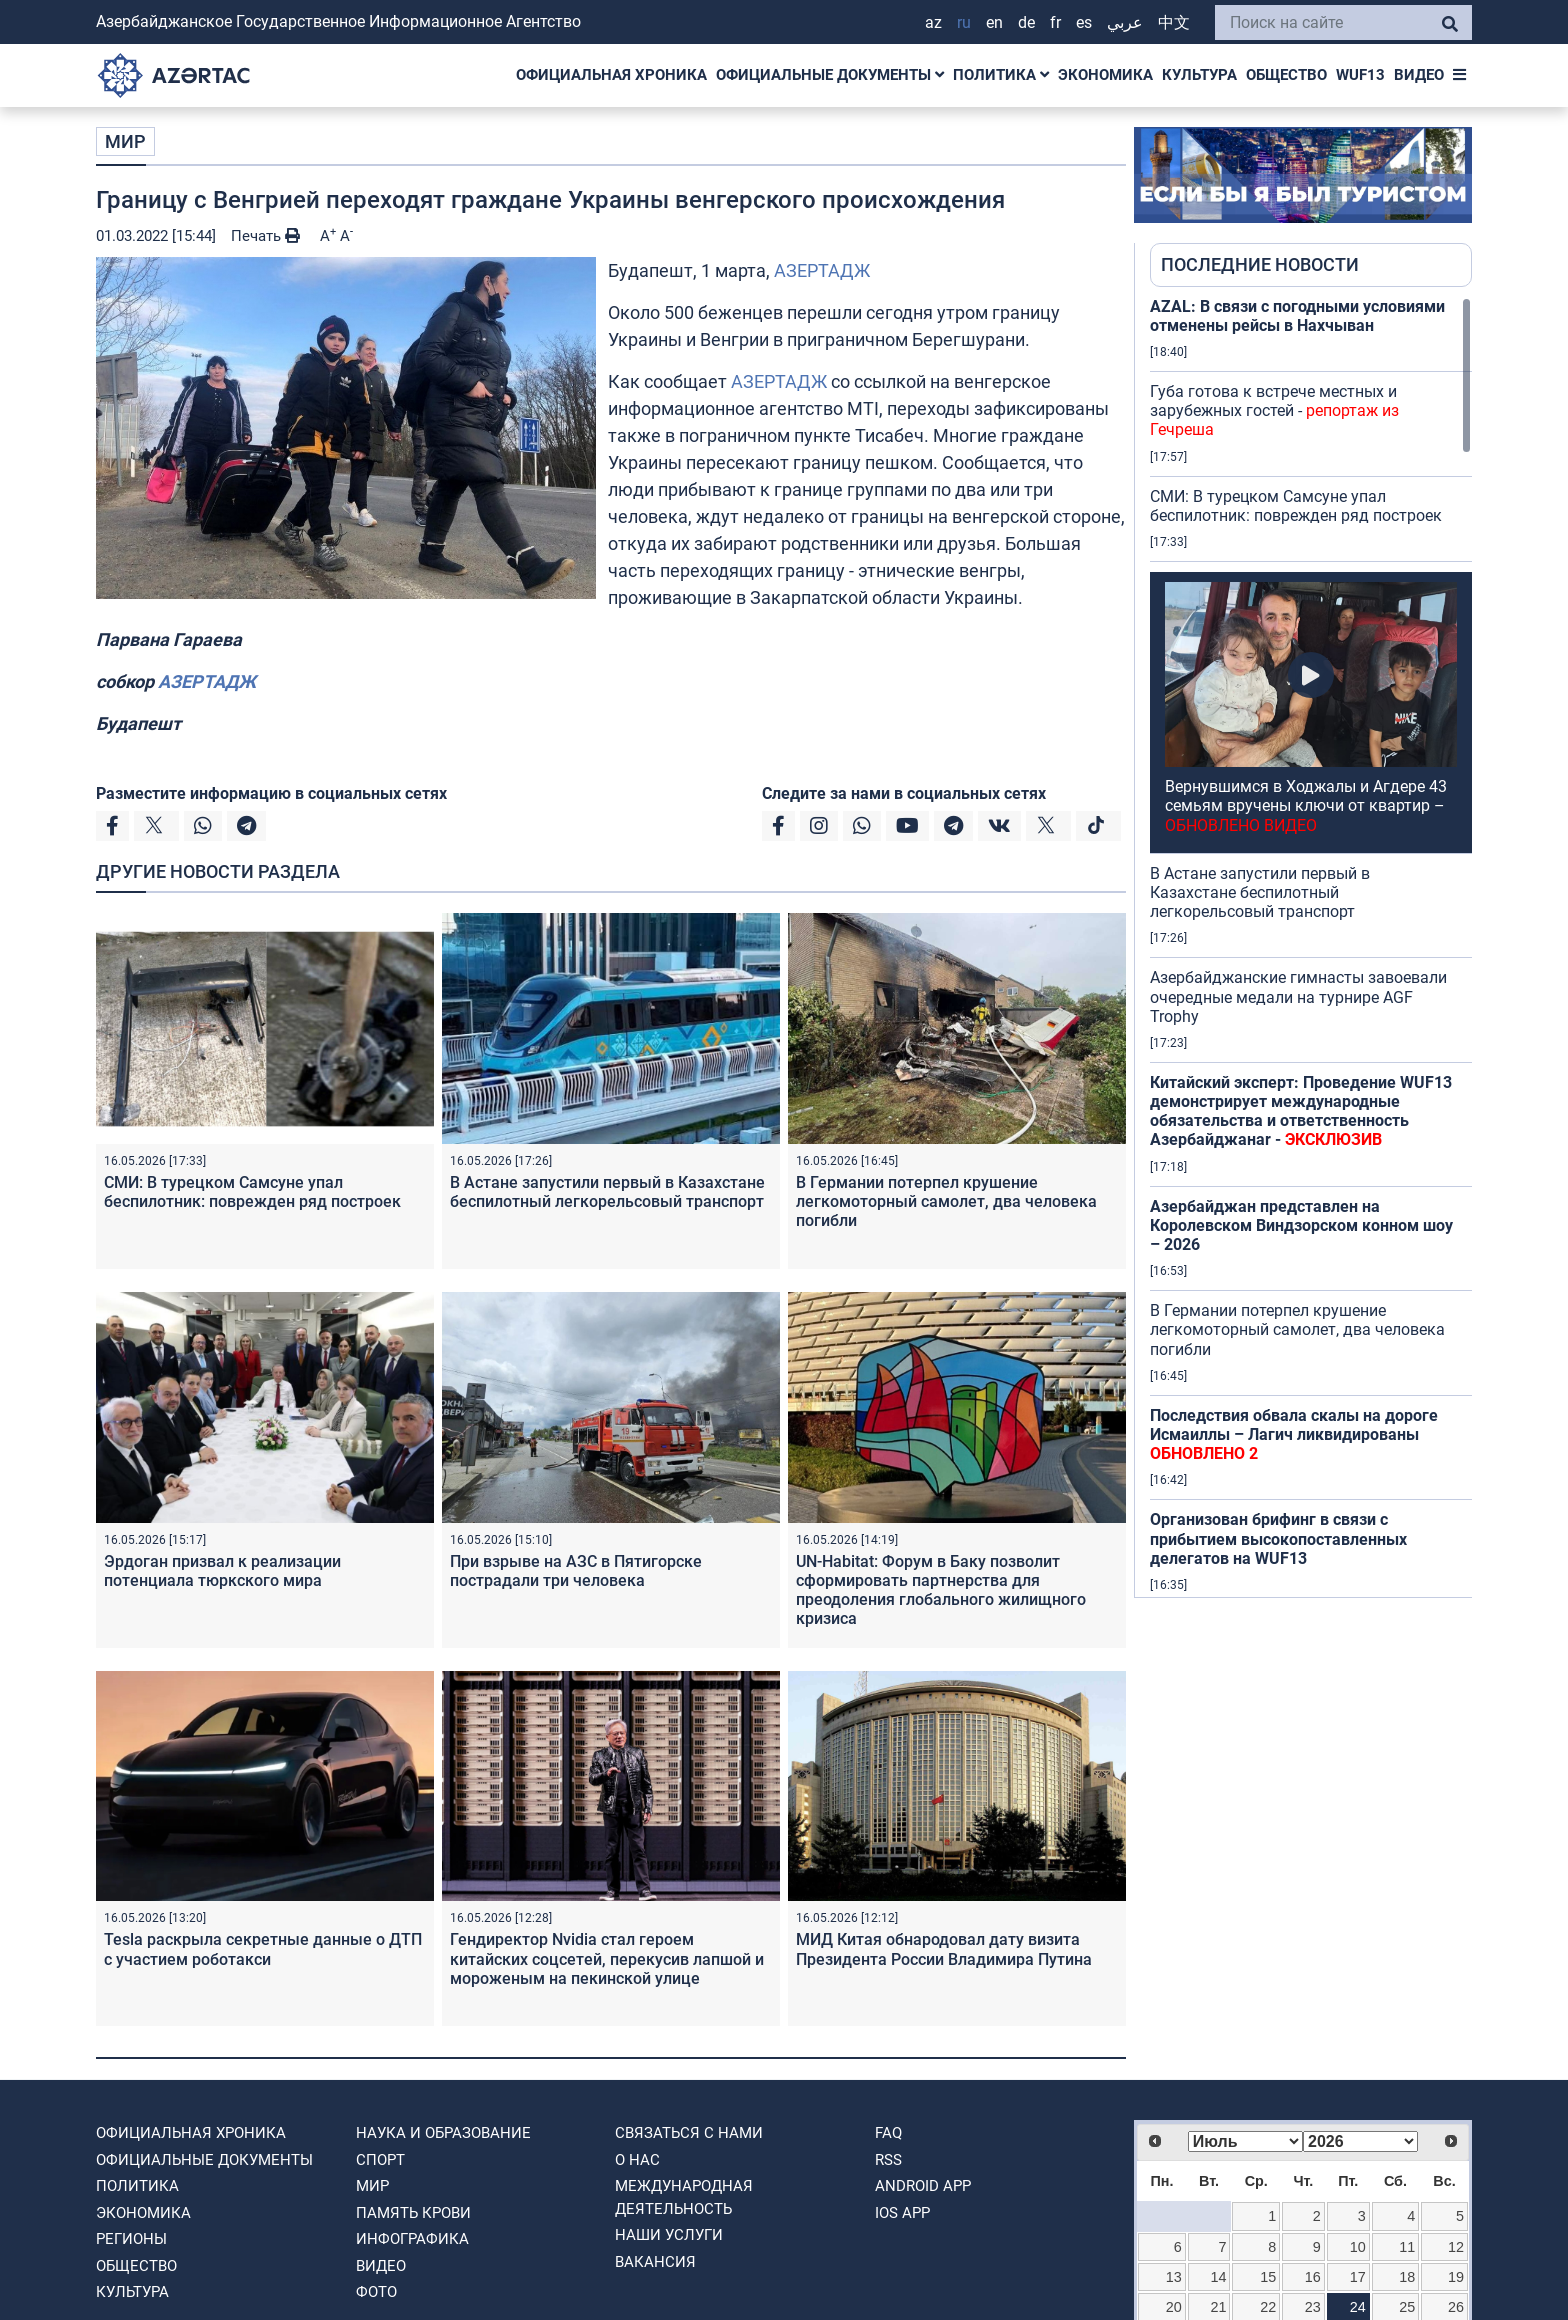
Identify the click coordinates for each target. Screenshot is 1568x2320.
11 (1407, 2247)
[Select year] (1360, 2141)
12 (1456, 2247)
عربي (1125, 22)
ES (1084, 22)
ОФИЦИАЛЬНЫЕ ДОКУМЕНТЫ (830, 75)
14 (1219, 2277)
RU (964, 22)
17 (1358, 2277)
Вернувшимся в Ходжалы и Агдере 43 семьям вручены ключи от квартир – (1306, 805)
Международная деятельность (684, 2197)
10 (1358, 2247)
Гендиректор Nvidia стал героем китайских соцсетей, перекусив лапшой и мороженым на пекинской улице (607, 1958)
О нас (637, 2160)
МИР (125, 141)
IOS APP (902, 2213)
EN (994, 22)
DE (1026, 22)
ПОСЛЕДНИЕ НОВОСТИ (1260, 264)
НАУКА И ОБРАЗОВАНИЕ (443, 2133)
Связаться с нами (689, 2133)
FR (1055, 22)
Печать (265, 236)
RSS (888, 2160)
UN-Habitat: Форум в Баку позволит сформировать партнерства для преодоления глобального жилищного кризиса (941, 1590)
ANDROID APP (923, 2186)
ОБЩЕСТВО (1286, 75)
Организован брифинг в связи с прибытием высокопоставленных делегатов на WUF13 (1278, 1538)
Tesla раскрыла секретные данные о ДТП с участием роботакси (263, 1949)
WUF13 (1360, 75)
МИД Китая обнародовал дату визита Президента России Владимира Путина (944, 1949)
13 (1174, 2277)
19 (1456, 2277)
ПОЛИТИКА (1001, 75)
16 (1313, 2277)
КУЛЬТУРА (1199, 75)
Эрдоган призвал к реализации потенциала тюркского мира (222, 1571)
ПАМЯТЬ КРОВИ (413, 2213)
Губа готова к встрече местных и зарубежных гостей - (1274, 410)
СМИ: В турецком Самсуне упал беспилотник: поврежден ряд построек (252, 1192)
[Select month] (1245, 2141)
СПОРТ (380, 2160)
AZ (933, 22)
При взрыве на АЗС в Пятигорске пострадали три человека (576, 1571)
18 (1407, 2277)
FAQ (888, 2133)
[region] (1311, 947)
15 (1268, 2277)
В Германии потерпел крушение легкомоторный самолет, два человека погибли (946, 1201)
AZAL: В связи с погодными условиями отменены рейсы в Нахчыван (1297, 316)
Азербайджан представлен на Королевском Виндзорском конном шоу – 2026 (1301, 1225)
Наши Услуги (669, 2235)
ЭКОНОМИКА (1105, 75)
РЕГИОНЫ (131, 2239)
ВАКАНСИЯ (655, 2262)
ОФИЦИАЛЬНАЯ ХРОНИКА (611, 75)
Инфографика (412, 2239)
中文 (1174, 22)
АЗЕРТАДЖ (822, 270)
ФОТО (376, 2292)
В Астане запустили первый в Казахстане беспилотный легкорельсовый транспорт (607, 1192)
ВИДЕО (1419, 75)
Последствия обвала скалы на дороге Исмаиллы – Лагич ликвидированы (1294, 1434)
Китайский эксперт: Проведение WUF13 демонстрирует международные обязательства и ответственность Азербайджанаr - (1301, 1111)
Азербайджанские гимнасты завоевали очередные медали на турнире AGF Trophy (1298, 996)
